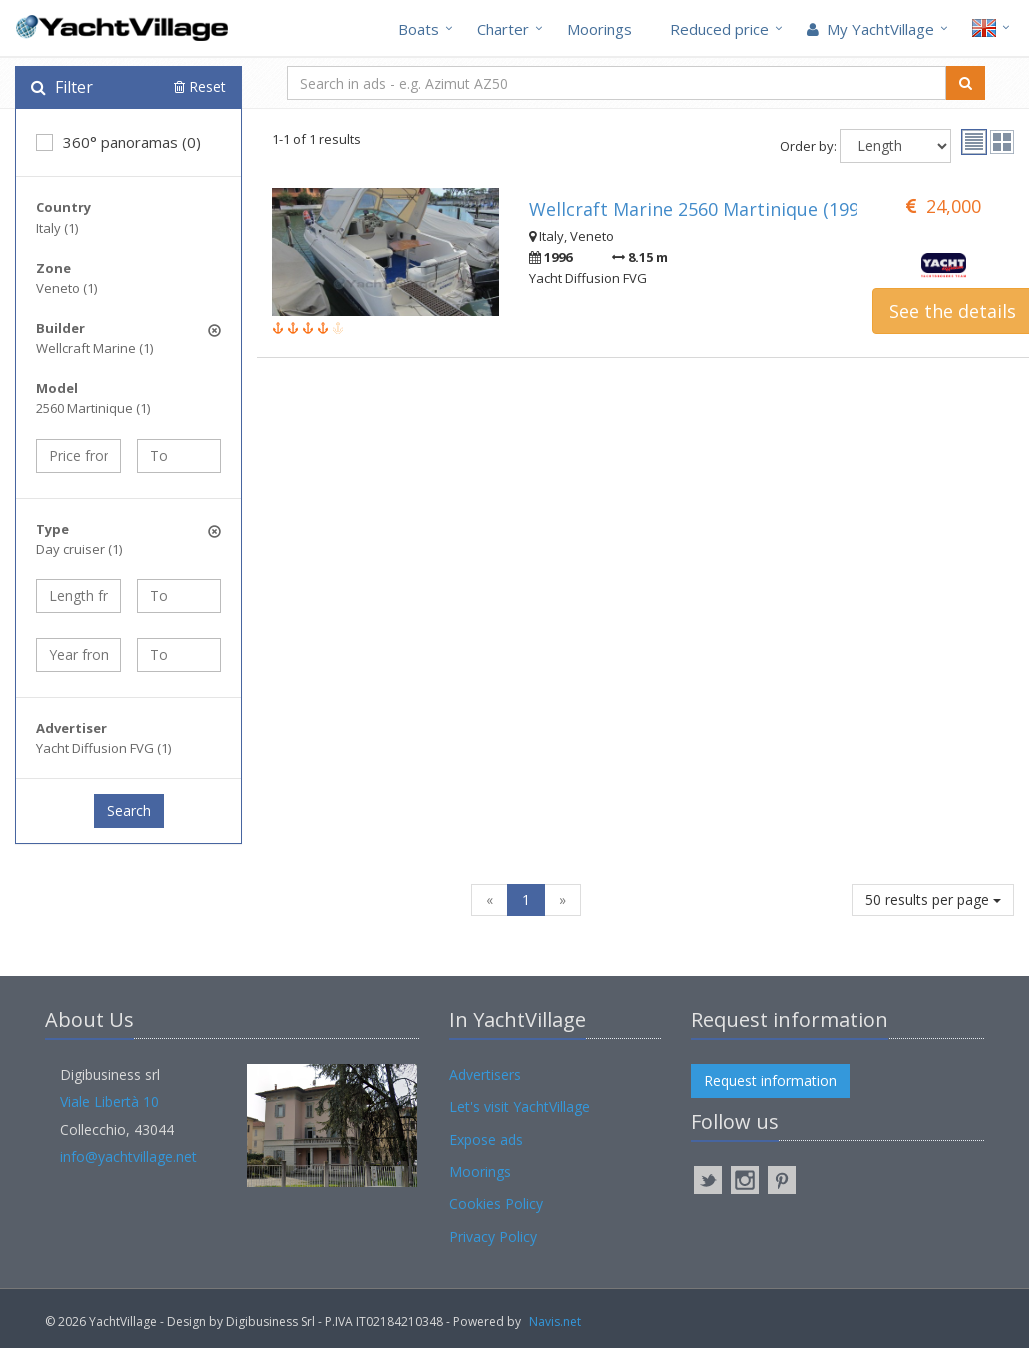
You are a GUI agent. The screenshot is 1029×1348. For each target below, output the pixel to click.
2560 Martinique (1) (93, 408)
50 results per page (933, 899)
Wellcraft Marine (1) (94, 348)
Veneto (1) (66, 288)
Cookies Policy (496, 1203)
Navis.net (555, 1321)
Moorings (599, 29)
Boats (418, 29)
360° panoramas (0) (118, 142)
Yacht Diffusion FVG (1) (103, 748)
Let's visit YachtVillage (519, 1106)
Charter (503, 29)
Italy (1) (57, 228)
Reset (200, 86)
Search (129, 810)
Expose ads (486, 1139)
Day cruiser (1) (79, 549)
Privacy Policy (493, 1236)
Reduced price (719, 29)
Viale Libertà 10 (109, 1101)
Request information (770, 1080)
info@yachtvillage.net (128, 1156)
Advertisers (485, 1074)
